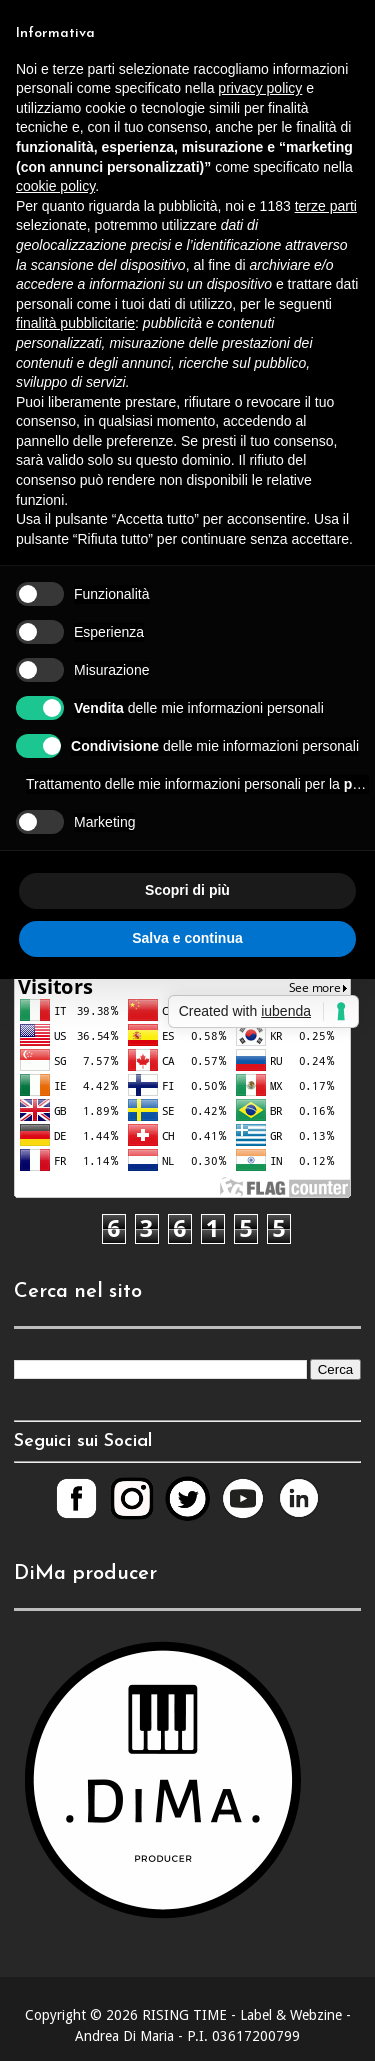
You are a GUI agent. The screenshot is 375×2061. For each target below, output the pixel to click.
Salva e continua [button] (187, 938)
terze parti (326, 206)
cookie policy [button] (55, 186)
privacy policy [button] (260, 88)
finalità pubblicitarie (75, 323)
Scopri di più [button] (187, 890)
